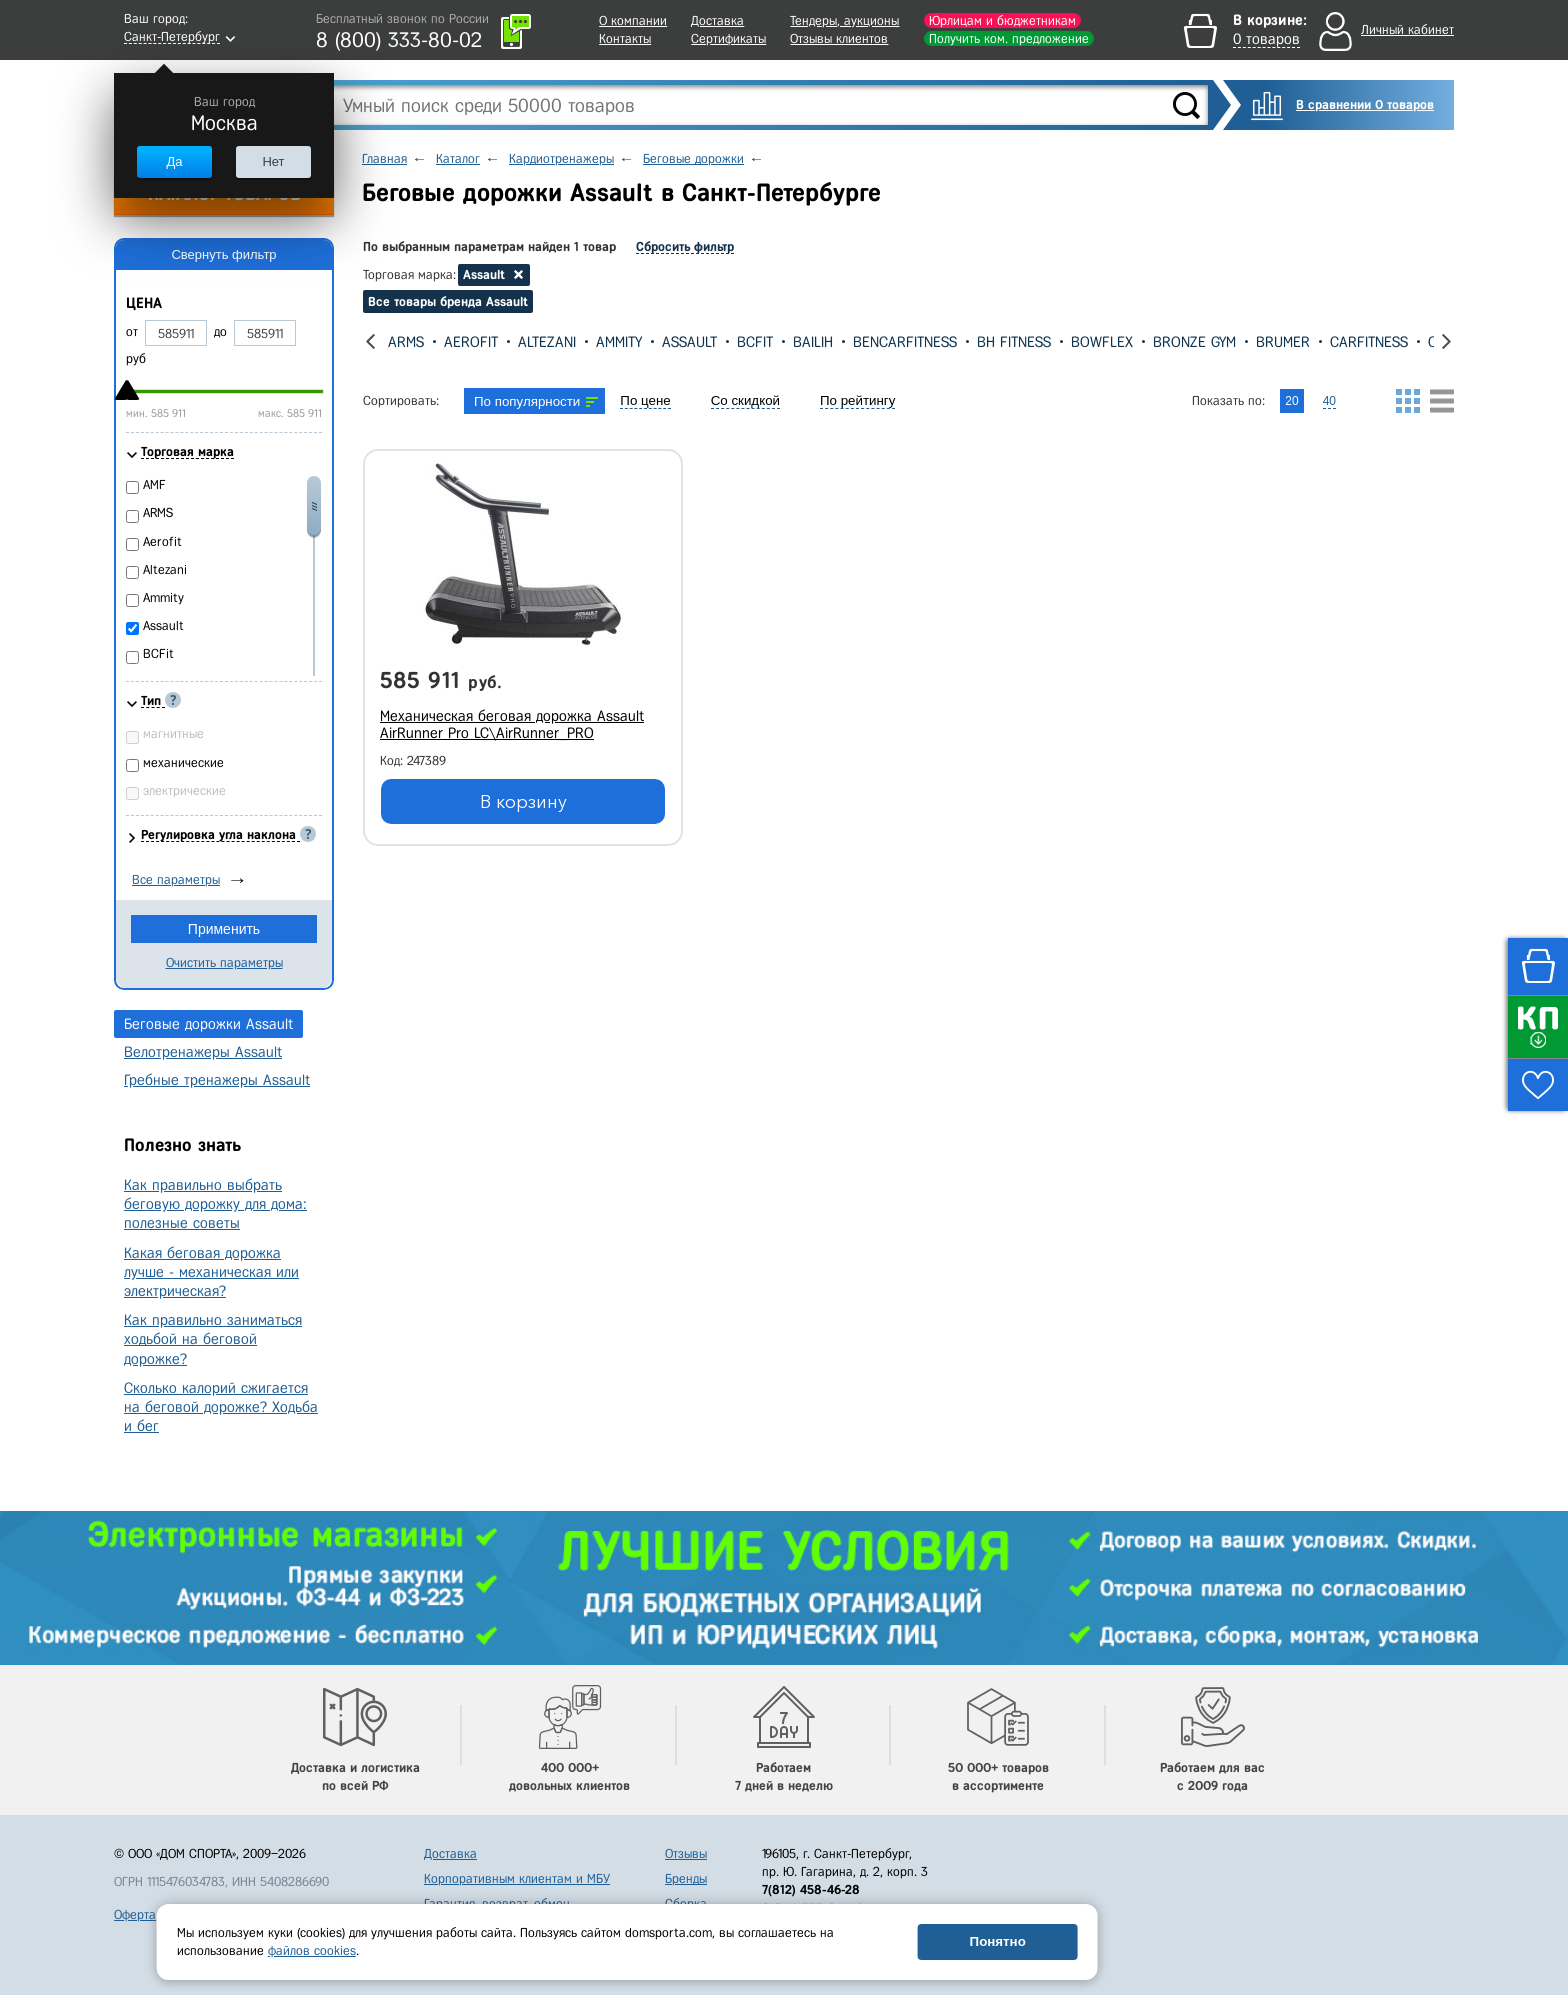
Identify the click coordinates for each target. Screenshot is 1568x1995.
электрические (184, 790)
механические (183, 762)
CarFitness (1369, 342)
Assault (689, 342)
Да (174, 161)
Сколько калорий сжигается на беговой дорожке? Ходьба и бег (221, 1407)
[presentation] (370, 341)
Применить (224, 929)
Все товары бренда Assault (448, 301)
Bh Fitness (1014, 342)
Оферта (135, 1914)
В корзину (523, 802)
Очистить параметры (224, 962)
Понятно (998, 1941)
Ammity (619, 342)
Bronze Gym (1194, 342)
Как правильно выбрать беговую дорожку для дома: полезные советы (215, 1204)
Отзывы (686, 1853)
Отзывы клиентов (839, 38)
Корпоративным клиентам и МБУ (517, 1878)
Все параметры (176, 879)
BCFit (755, 342)
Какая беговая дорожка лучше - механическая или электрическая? (211, 1272)
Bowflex (1102, 342)
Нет (273, 161)
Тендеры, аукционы (844, 20)
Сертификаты (728, 38)
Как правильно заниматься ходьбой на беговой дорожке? (213, 1339)
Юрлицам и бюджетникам (1002, 20)
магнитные (173, 733)
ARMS (406, 342)
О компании (633, 20)
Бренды (686, 1878)
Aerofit (471, 342)
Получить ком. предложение (1009, 38)
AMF (154, 484)
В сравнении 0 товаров (1365, 104)
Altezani (547, 342)
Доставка (717, 20)
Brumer (1283, 342)
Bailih (813, 342)
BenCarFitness (905, 342)
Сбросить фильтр (685, 246)
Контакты (625, 38)
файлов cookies (312, 1950)
